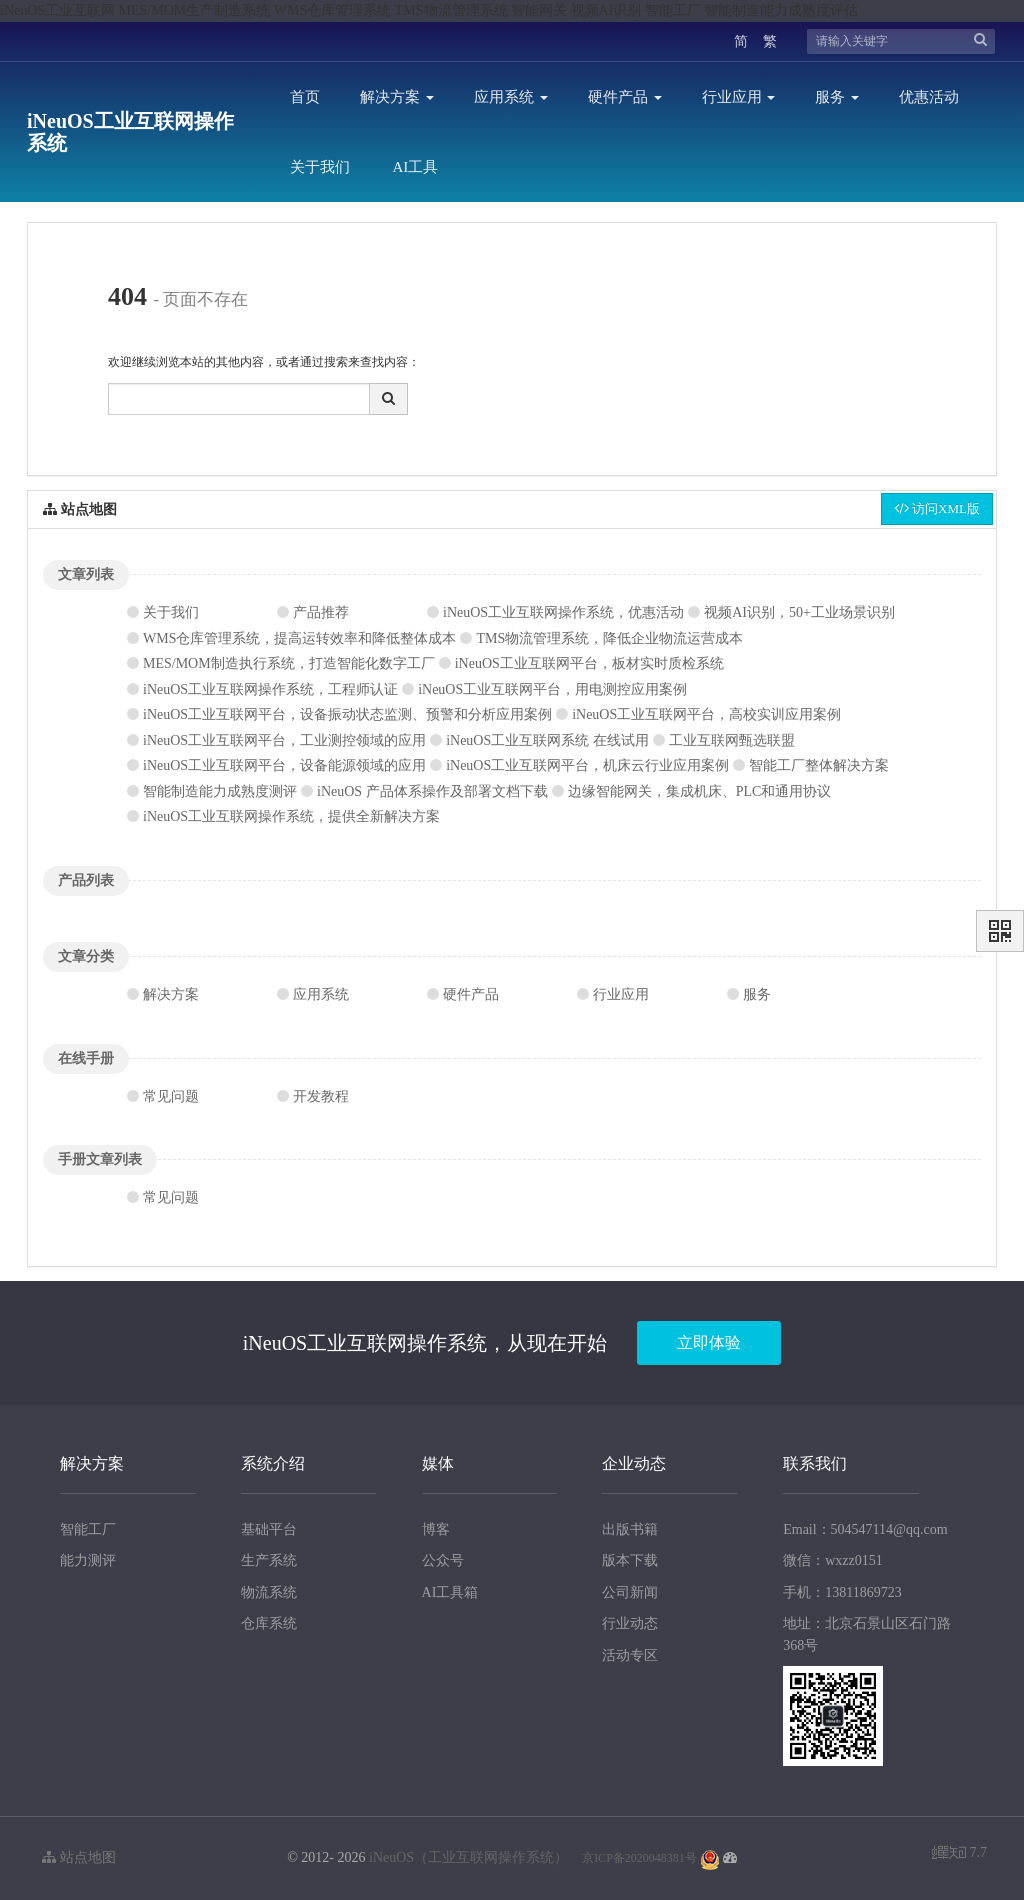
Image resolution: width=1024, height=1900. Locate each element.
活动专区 (630, 1655)
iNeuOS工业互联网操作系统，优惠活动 (563, 612)
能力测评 (88, 1560)
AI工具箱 (450, 1592)
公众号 (443, 1560)
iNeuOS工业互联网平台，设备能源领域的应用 (284, 765)
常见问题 (171, 1096)
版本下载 (630, 1560)
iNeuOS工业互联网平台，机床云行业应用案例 (587, 765)
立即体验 (709, 1342)
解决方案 (397, 97)
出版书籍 (630, 1529)
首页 (305, 97)
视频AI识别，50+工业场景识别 (799, 612)
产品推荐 (321, 612)
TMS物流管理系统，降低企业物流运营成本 (609, 638)
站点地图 (79, 1857)
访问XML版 (937, 508)
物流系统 (269, 1592)
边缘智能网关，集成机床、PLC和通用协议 (700, 791)
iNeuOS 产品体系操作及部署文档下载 (432, 791)
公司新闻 (630, 1592)
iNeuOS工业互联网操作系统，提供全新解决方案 (291, 816)
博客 (436, 1529)
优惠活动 (929, 97)
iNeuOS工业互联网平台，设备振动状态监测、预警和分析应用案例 (347, 714)
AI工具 (416, 167)
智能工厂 (88, 1529)
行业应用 (739, 97)
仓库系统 (269, 1623)
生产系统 (269, 1560)
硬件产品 (625, 97)
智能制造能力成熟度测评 (220, 791)
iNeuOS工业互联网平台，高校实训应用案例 (706, 714)
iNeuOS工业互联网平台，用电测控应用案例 (552, 689)
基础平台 (269, 1529)
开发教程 (321, 1096)
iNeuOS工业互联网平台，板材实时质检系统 (589, 663)
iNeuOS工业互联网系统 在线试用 (547, 740)
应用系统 (511, 97)
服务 (837, 97)
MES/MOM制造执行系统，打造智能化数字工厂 (289, 663)
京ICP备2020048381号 (639, 1858)
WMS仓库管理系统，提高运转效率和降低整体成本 (299, 638)
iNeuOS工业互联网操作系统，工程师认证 (270, 689)
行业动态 (630, 1623)
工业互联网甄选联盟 (732, 740)
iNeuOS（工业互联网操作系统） (468, 1857)
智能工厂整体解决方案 (819, 765)
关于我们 (320, 167)
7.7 (959, 1854)
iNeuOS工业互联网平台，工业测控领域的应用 (284, 740)
